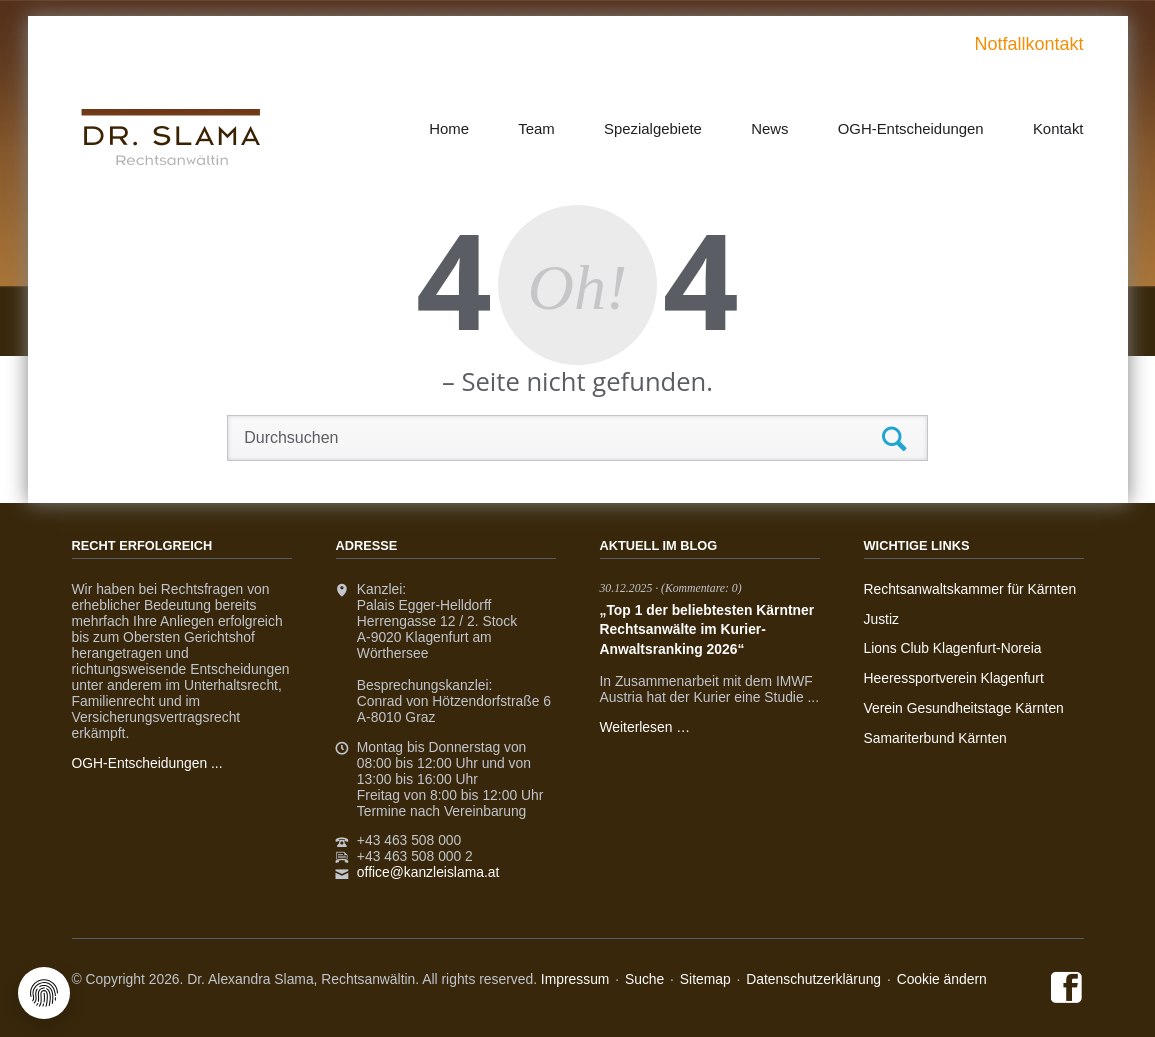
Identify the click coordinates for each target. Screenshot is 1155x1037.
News (769, 128)
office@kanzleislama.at (428, 872)
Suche (644, 979)
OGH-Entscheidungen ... (147, 763)
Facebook (1067, 989)
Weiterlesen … (645, 727)
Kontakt (1058, 128)
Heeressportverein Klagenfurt (954, 678)
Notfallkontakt (1028, 44)
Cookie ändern (942, 979)
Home (449, 128)
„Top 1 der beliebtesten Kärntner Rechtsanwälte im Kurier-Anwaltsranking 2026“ (707, 629)
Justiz (881, 619)
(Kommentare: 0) (701, 588)
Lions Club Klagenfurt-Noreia (953, 648)
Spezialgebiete (653, 128)
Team (536, 128)
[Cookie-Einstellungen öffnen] (44, 993)
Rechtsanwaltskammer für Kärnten (970, 589)
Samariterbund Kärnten (935, 738)
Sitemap (705, 979)
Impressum (575, 979)
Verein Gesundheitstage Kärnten (964, 708)
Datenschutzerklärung (813, 979)
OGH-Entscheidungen (911, 128)
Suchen (894, 440)
